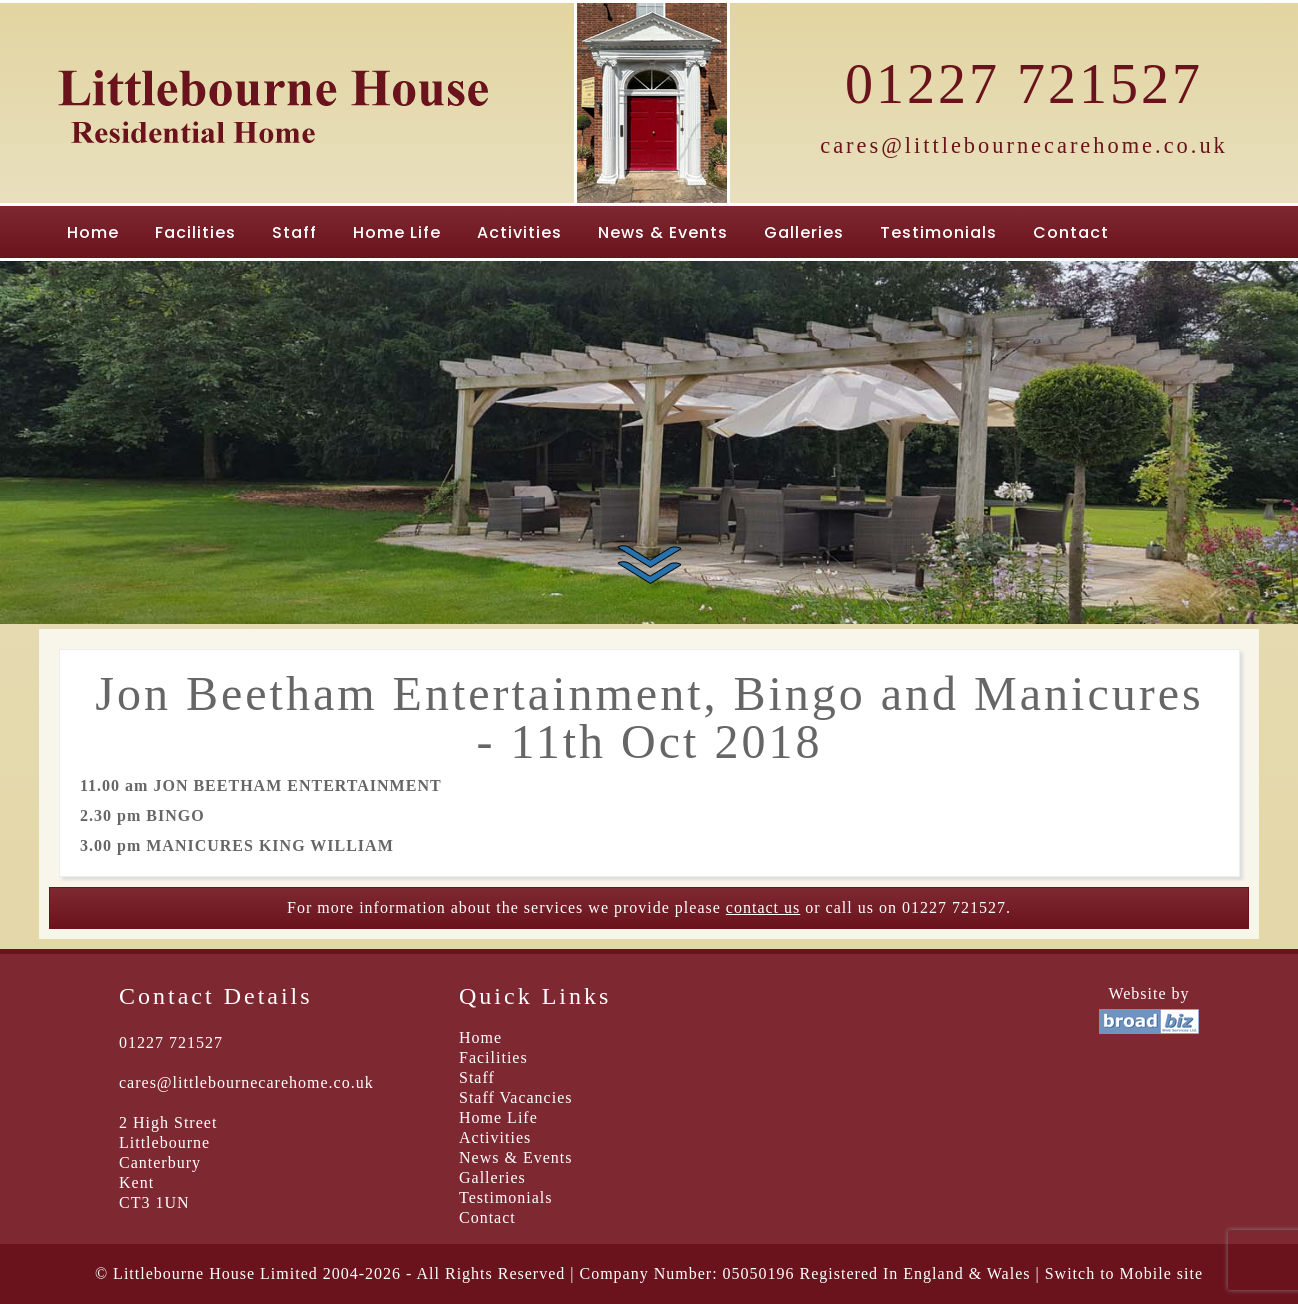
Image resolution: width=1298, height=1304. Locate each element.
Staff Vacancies (515, 1097)
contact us (763, 907)
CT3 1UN (154, 1202)
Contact (1071, 232)
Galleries (804, 232)
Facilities (195, 232)
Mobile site (1161, 1273)
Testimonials (938, 232)
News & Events (663, 232)
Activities (519, 232)
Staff (294, 232)
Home (93, 232)
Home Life (397, 232)
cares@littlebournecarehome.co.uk (1024, 145)
